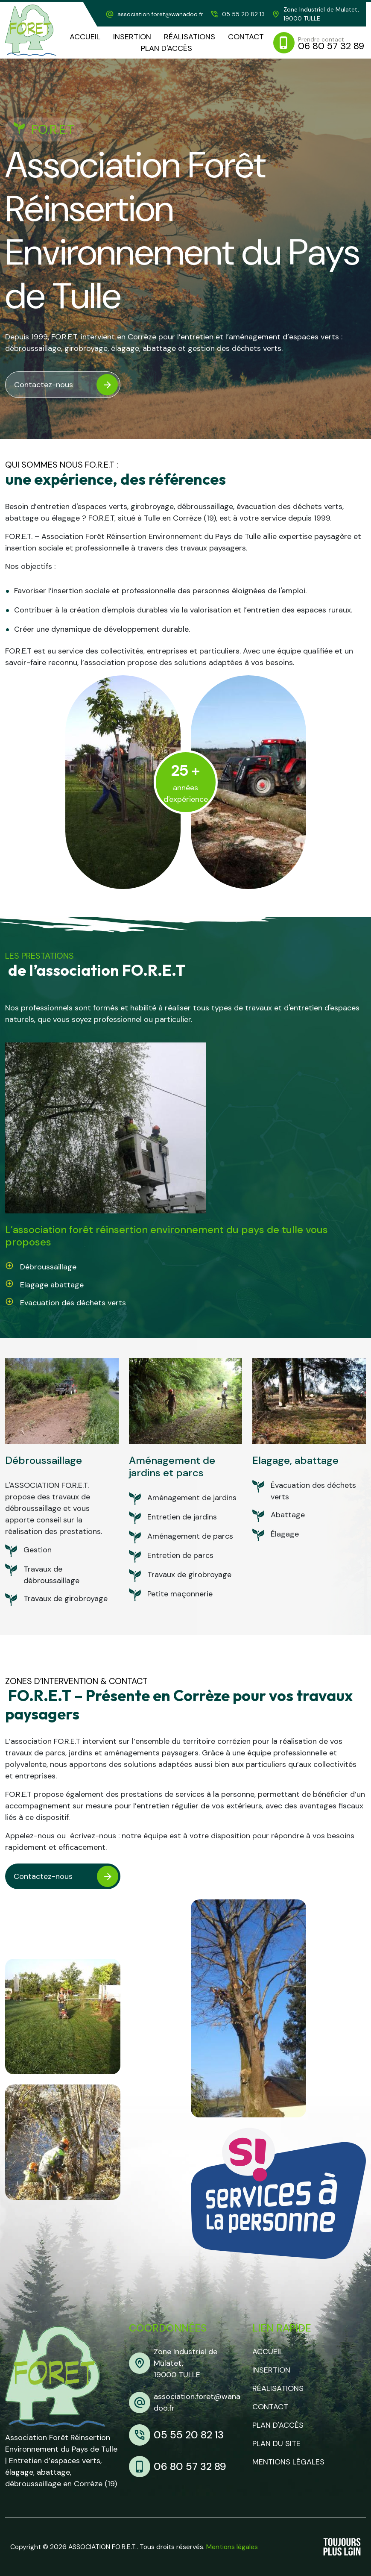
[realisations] (189, 37)
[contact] (246, 37)
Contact (270, 2407)
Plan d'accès (278, 2425)
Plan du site (276, 2443)
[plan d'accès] (166, 48)
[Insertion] (132, 37)
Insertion (271, 2370)
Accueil (267, 2351)
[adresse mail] (154, 14)
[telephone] (237, 14)
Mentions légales (288, 2462)
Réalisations (278, 2388)
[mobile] (319, 42)
